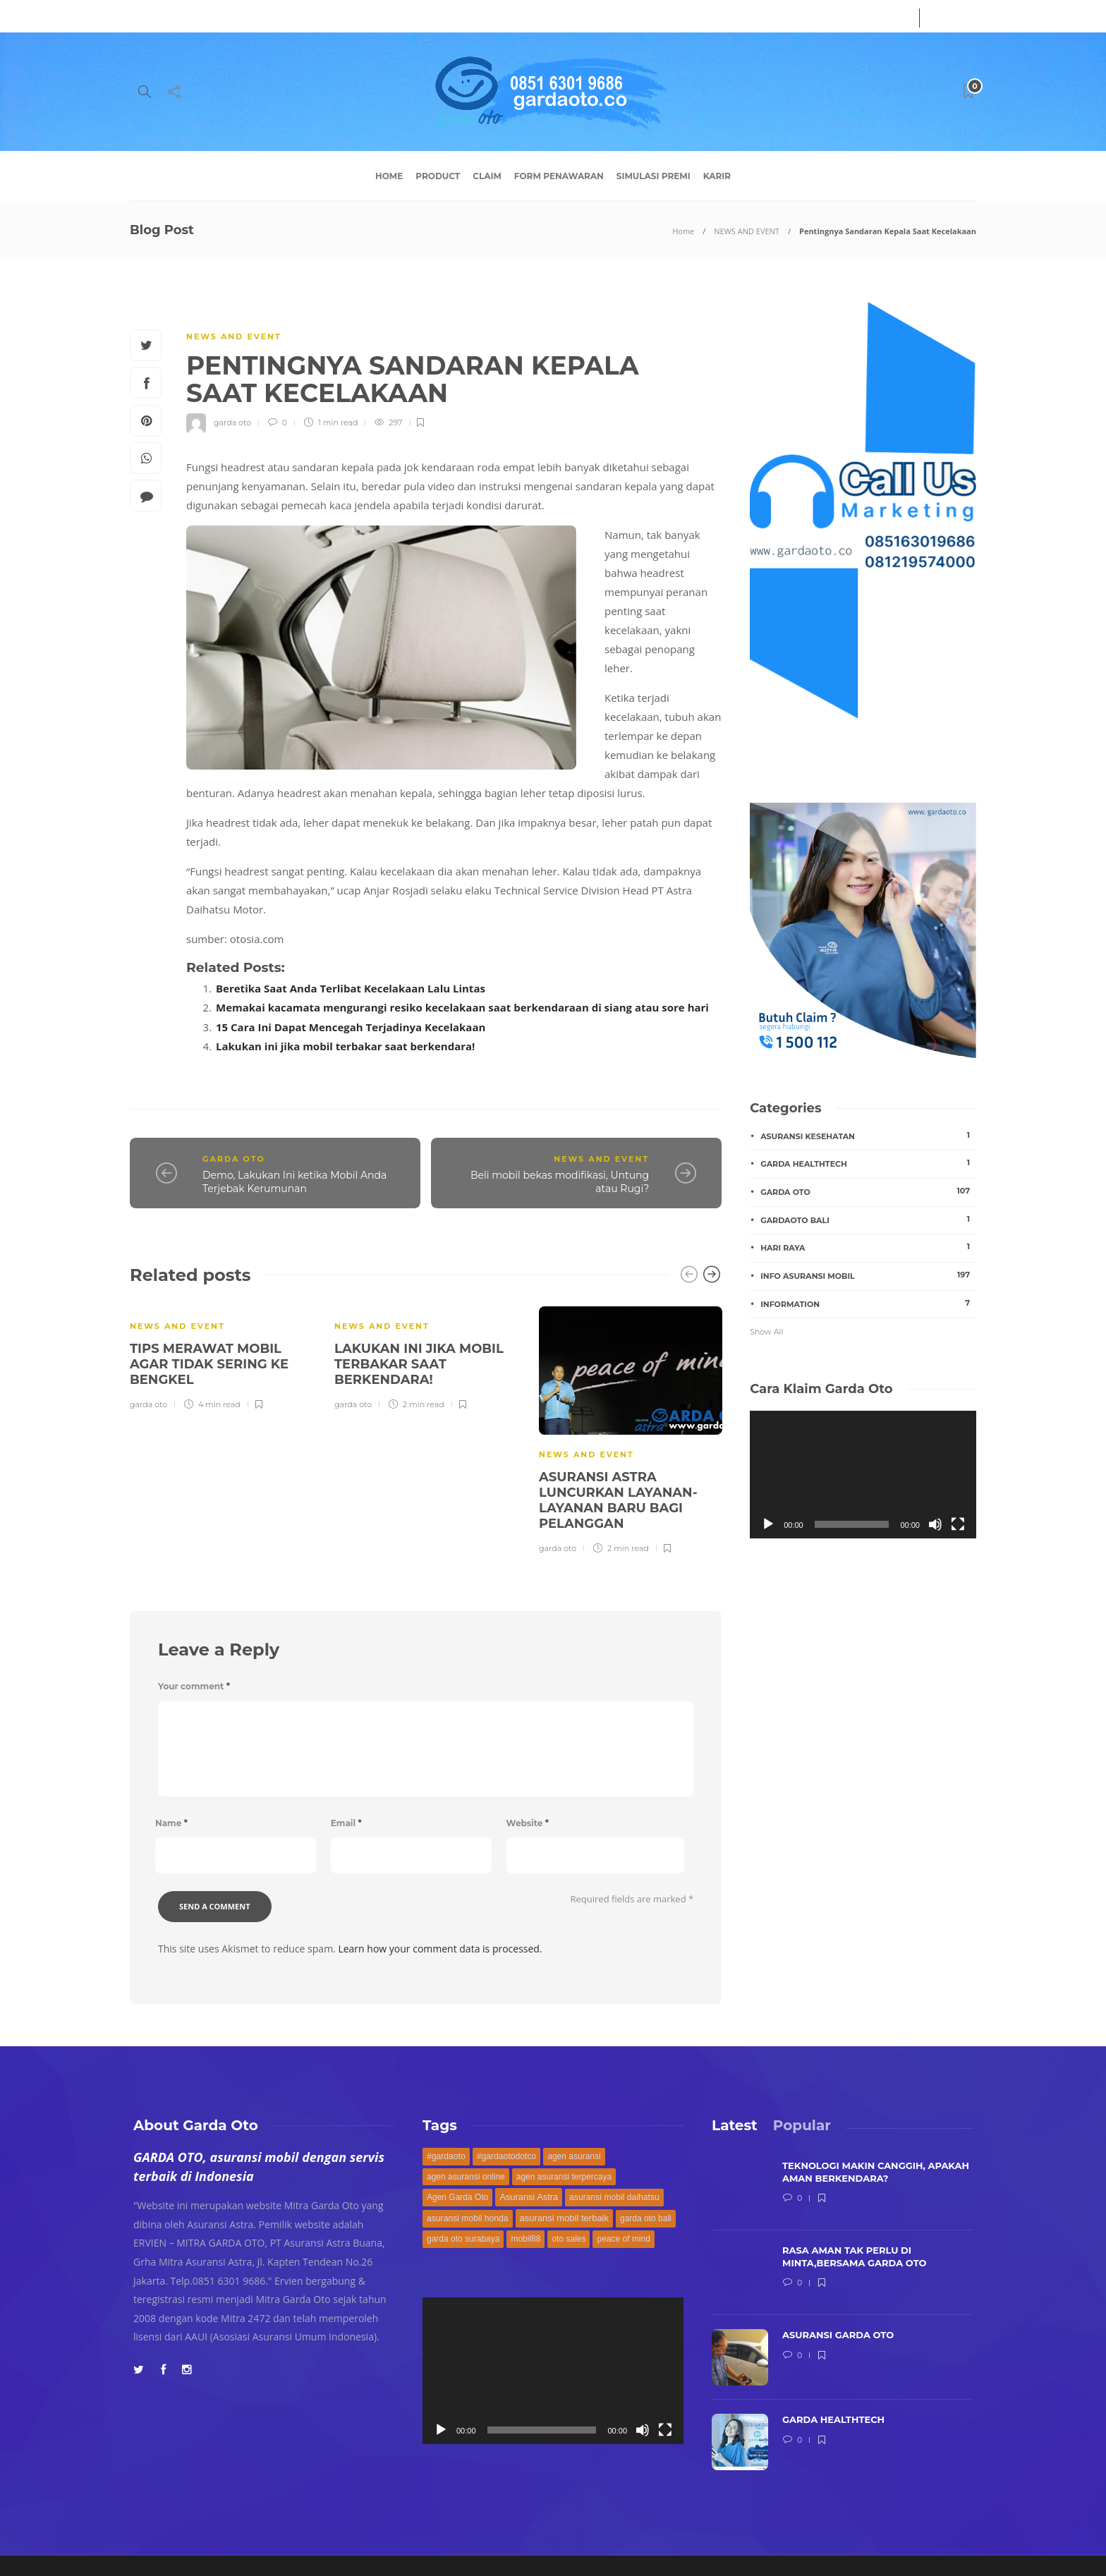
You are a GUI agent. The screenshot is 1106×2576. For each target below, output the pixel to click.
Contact (254, 16)
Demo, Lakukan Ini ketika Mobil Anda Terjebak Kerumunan (294, 1182)
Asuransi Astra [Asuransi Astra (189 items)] (528, 2197)
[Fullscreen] (958, 1524)
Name (171, 1823)
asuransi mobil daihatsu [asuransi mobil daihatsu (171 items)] (614, 2197)
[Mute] (935, 1524)
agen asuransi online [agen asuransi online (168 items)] (466, 2177)
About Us (150, 16)
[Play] (768, 1524)
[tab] (735, 2125)
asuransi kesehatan (868, 1135)
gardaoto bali (868, 1219)
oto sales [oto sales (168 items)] (568, 2239)
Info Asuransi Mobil (868, 1275)
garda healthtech (868, 1163)
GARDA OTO (233, 1159)
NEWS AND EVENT (746, 231)
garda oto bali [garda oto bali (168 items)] (646, 2218)
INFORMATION (868, 1303)
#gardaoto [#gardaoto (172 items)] (446, 2156)
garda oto (232, 422)
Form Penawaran (559, 176)
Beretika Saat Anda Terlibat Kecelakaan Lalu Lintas (350, 988)
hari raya (868, 1247)
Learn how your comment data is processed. (440, 1948)
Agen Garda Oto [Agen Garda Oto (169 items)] (457, 2197)
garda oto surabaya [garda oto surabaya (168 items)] (463, 2239)
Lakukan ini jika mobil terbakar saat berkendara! (345, 1046)
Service (204, 16)
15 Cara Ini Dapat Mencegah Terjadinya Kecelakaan (350, 1027)
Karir (717, 176)
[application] (863, 1474)
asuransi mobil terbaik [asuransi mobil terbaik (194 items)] (564, 2218)
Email (346, 1823)
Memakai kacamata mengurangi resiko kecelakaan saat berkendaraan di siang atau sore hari (462, 1007)
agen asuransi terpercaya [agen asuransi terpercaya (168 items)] (564, 2177)
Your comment (194, 1686)
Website (527, 1823)
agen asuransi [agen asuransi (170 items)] (573, 2156)
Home (389, 176)
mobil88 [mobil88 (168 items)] (525, 2239)
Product (437, 176)
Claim (487, 176)
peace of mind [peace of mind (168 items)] (623, 2239)
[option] (221, 1356)
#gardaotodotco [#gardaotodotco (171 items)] (507, 2156)
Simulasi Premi (653, 176)
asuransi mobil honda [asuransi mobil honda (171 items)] (468, 2218)
